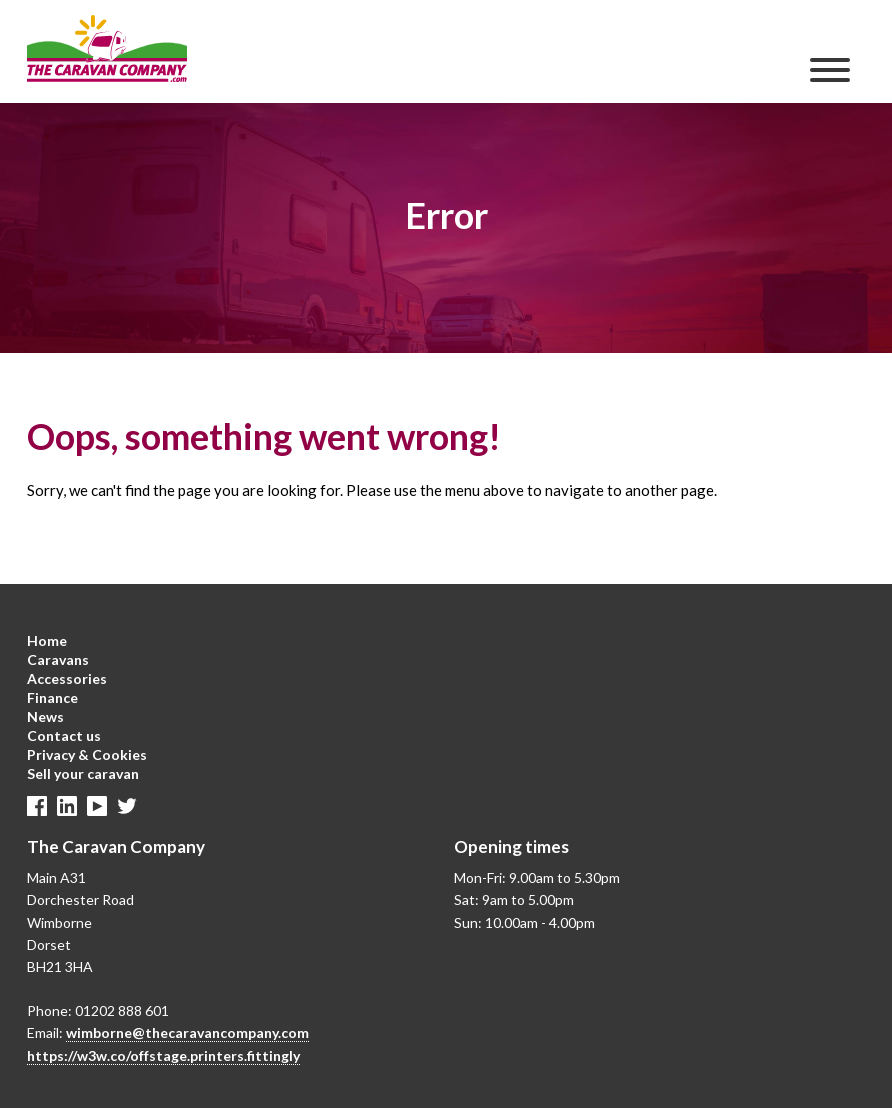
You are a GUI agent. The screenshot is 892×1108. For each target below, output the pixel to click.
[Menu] (830, 70)
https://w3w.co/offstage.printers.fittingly (163, 1055)
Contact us (64, 735)
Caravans (58, 659)
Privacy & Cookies (87, 754)
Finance (52, 697)
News (45, 716)
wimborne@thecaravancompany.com (187, 1032)
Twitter (127, 806)
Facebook (37, 806)
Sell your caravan (83, 773)
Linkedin (67, 806)
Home (47, 640)
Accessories (67, 678)
